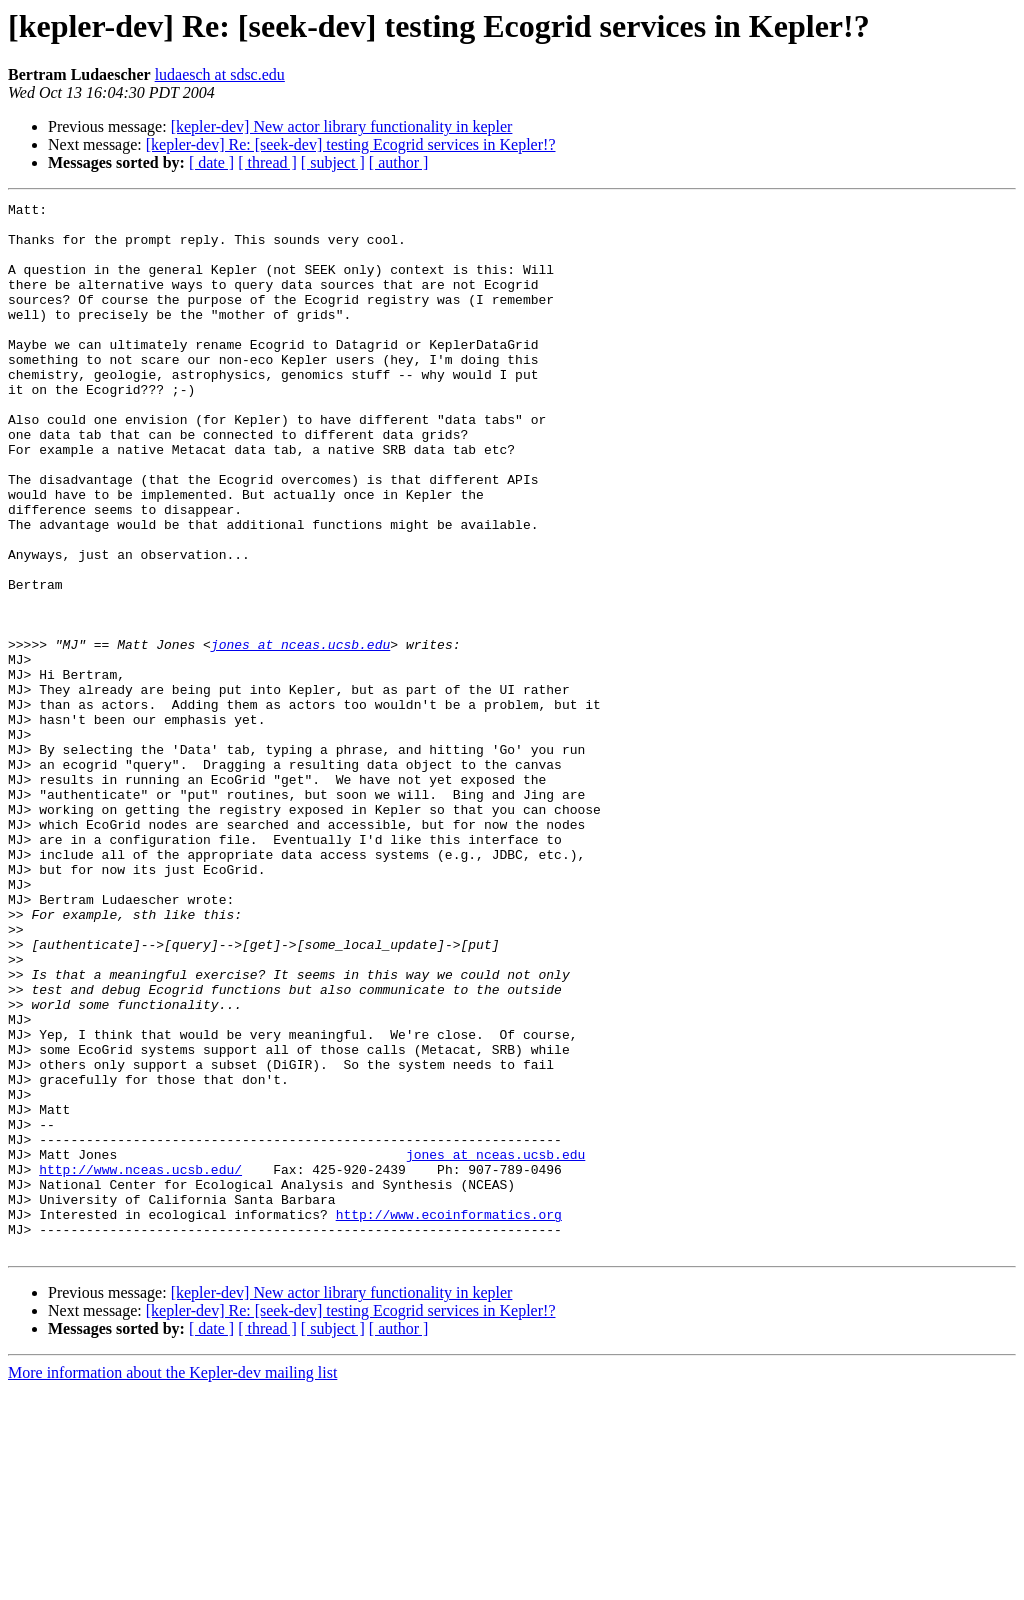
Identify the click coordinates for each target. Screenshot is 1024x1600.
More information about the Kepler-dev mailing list (172, 1582)
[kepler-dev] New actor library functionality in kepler (342, 126)
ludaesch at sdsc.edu (220, 74)
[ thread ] (267, 162)
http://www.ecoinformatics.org (449, 1418)
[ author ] (399, 162)
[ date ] (211, 162)
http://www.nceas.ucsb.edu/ (140, 1364)
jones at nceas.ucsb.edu (300, 734)
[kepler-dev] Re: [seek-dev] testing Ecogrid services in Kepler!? (351, 144)
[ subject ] (333, 162)
